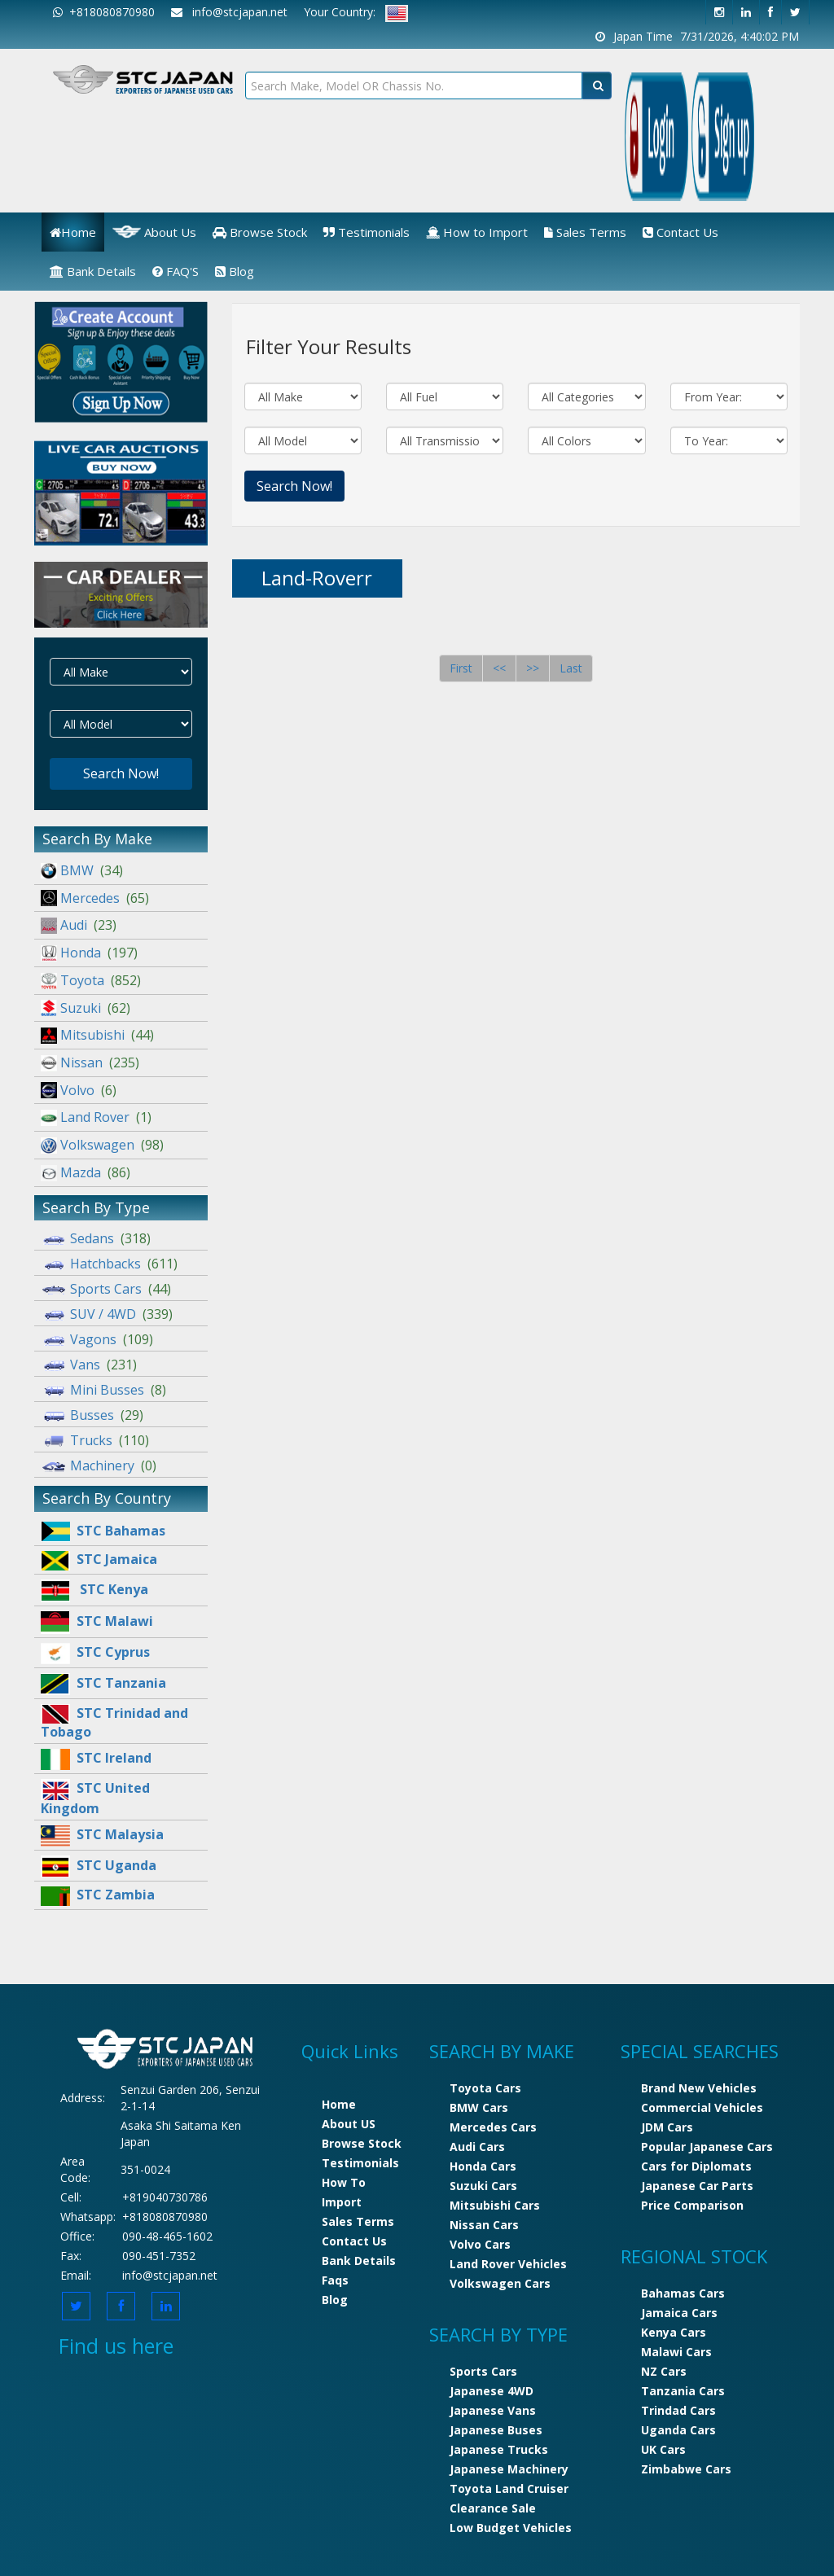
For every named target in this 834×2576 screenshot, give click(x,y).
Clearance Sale (493, 2508)
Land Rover (96, 1117)
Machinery (98, 1465)
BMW (82, 870)
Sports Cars (106, 1289)
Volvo (78, 1090)
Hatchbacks (109, 1264)
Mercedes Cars (493, 2127)
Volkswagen (102, 1145)
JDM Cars (667, 2127)
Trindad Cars (678, 2410)
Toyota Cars (485, 2088)
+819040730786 (165, 2197)
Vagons (97, 1339)
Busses (92, 1415)
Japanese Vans (493, 2410)
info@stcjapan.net (169, 2275)
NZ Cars (664, 2371)
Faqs (335, 2280)
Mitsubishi (97, 1035)
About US (348, 2123)
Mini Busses (103, 1390)
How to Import (477, 232)
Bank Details (93, 271)
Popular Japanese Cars (707, 2146)
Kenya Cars (673, 2332)
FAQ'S (175, 271)
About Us (154, 232)
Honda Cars (483, 2166)
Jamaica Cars (679, 2312)
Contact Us (680, 232)
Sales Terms (585, 232)
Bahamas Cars (683, 2293)
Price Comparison (692, 2205)
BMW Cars (479, 2107)
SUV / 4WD (107, 1314)
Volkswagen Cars (500, 2283)
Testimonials (366, 232)
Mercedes (95, 898)
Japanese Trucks (499, 2449)
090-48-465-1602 (167, 2236)
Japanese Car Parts (697, 2185)
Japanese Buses (496, 2430)
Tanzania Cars (683, 2391)
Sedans (96, 1238)
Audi (78, 925)
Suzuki (85, 1008)
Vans (89, 1364)
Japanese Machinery (509, 2469)
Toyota (91, 980)
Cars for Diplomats (696, 2166)
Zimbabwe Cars (686, 2469)
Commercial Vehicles (702, 2107)
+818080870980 (104, 12)
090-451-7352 (158, 2255)
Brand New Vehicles (699, 2088)
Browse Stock (260, 232)
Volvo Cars (480, 2244)
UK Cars (663, 2449)
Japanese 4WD (491, 2391)
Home (73, 232)
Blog (234, 271)
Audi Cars (477, 2146)
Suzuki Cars (483, 2185)
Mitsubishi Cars (495, 2205)
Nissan (90, 1062)
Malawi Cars (676, 2351)
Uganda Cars (678, 2430)
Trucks (95, 1440)
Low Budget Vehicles (511, 2527)
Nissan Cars (484, 2224)
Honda (89, 953)
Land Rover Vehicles (508, 2264)
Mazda (85, 1172)
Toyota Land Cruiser (509, 2488)
